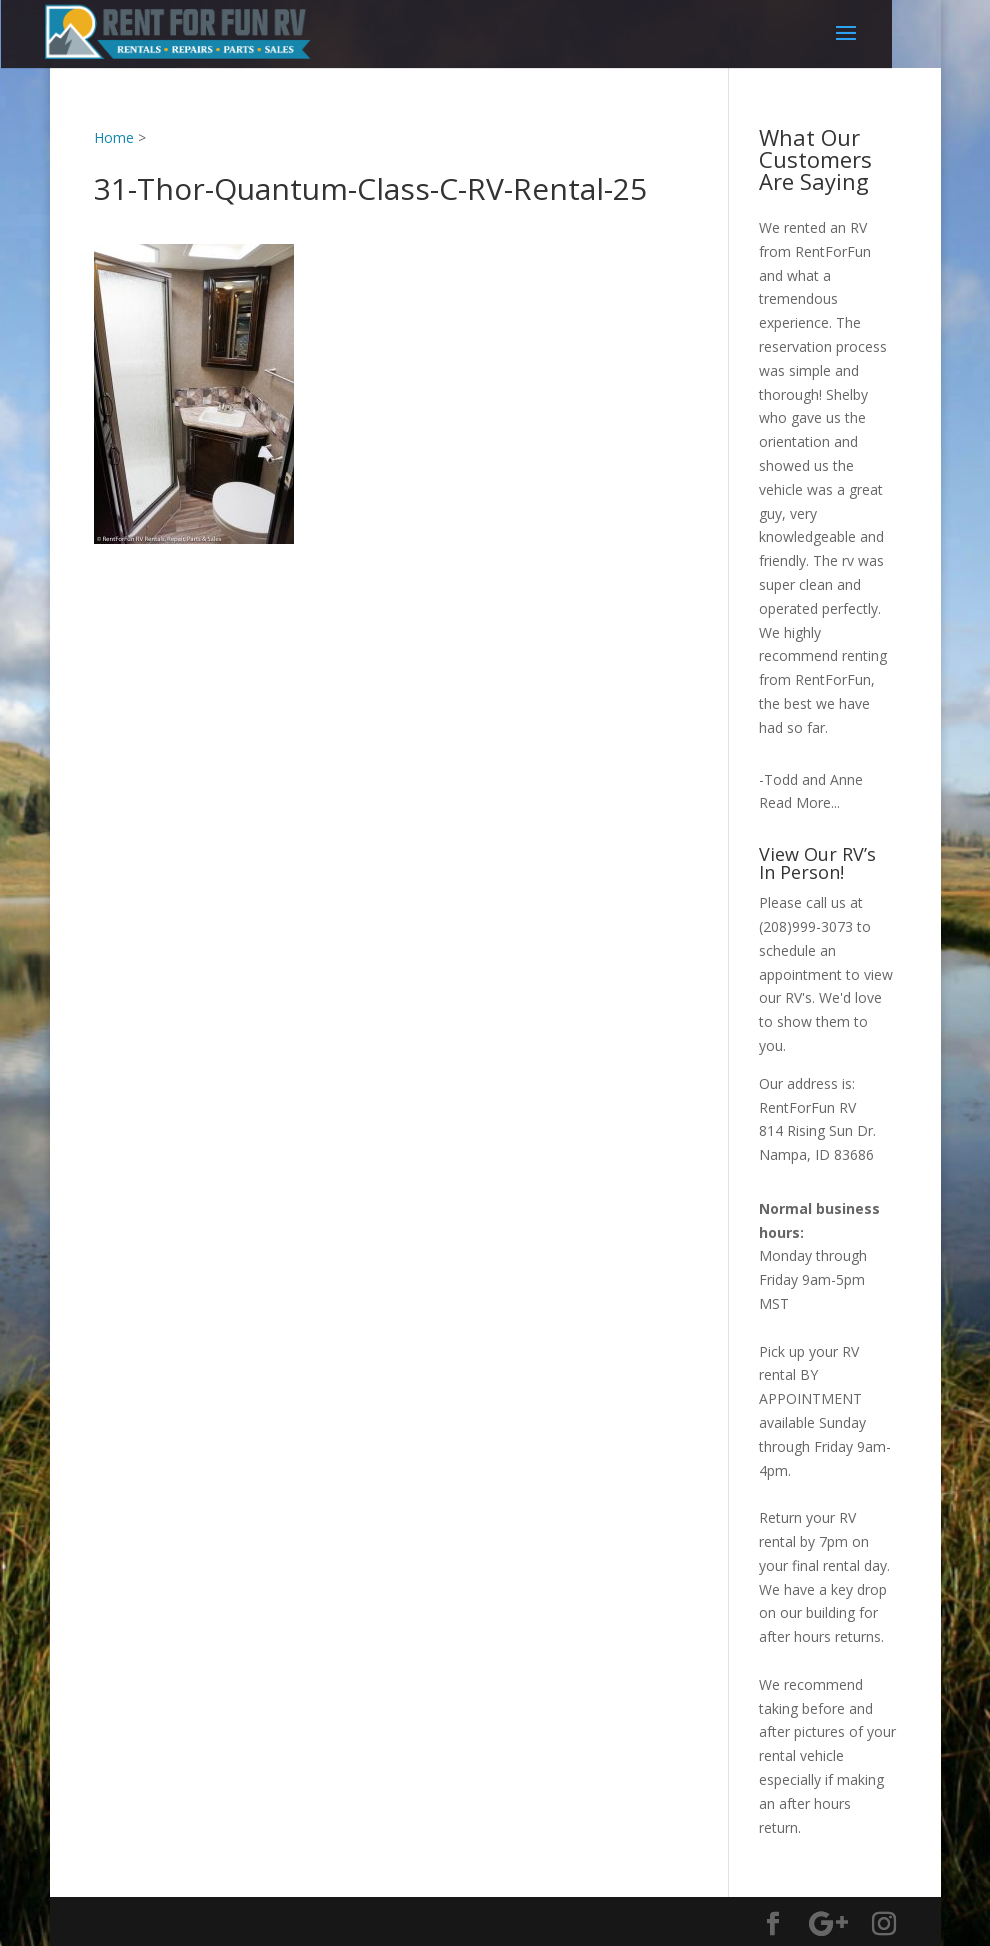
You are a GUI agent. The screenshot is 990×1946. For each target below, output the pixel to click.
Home (114, 137)
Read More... (799, 802)
